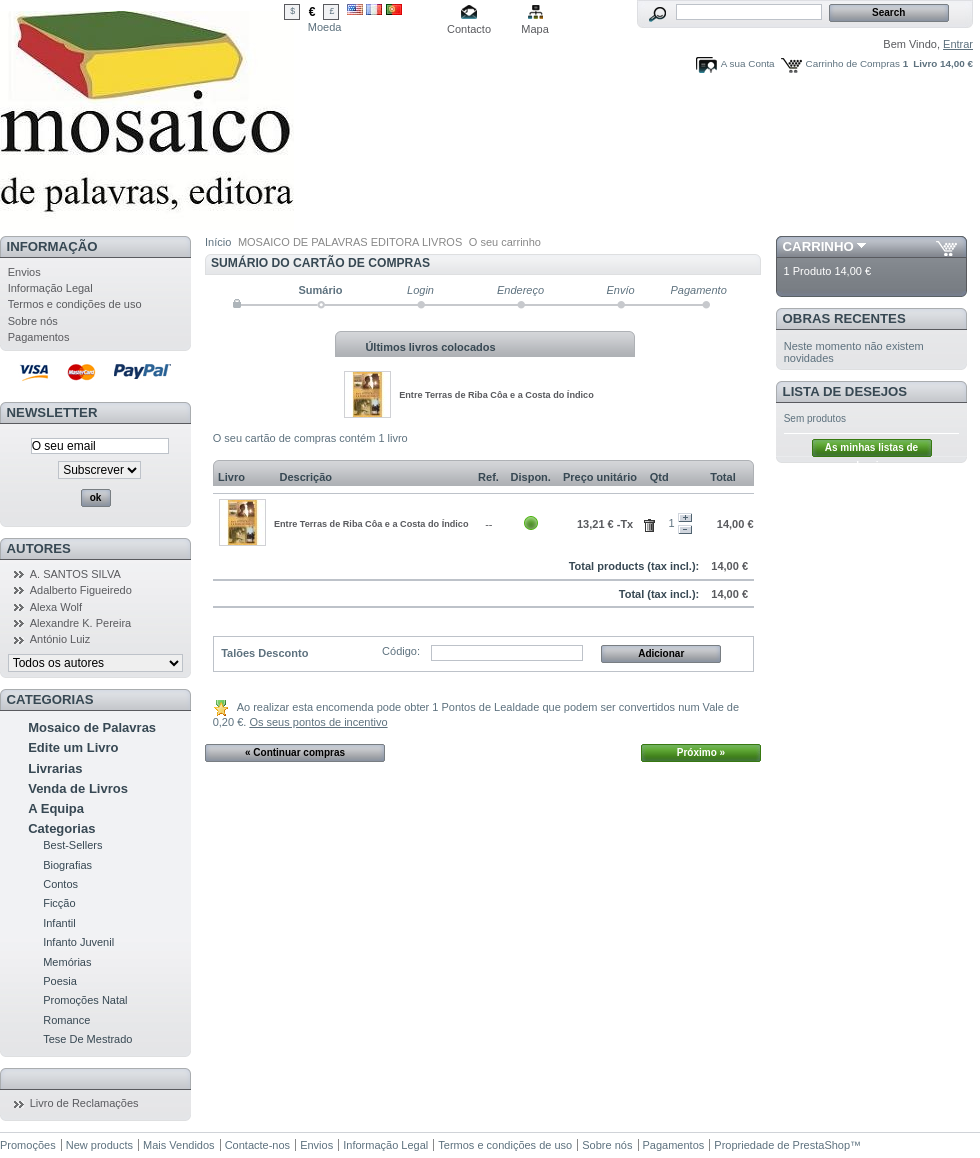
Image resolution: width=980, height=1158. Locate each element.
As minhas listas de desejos (871, 449)
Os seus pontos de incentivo (318, 722)
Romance (66, 1020)
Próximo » (701, 752)
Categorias (61, 828)
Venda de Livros (78, 788)
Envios (24, 272)
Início (218, 242)
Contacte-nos (257, 1145)
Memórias (67, 962)
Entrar (958, 44)
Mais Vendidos (179, 1145)
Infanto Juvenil (78, 942)
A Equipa (56, 808)
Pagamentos (39, 337)
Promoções (28, 1145)
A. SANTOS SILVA (75, 574)
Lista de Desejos (845, 391)
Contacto (469, 29)
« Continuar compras (295, 752)
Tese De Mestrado (87, 1039)
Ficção (59, 903)
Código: (401, 651)
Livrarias (55, 768)
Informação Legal (50, 288)
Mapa (535, 29)
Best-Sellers (72, 845)
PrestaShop (821, 1145)
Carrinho (818, 246)
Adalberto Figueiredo (81, 590)
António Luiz (60, 639)
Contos (60, 884)
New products (99, 1145)
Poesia (60, 981)
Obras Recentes (844, 318)
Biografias (67, 865)
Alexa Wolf (56, 607)
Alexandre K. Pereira (81, 623)
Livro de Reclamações (84, 1103)
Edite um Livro (73, 747)
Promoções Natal (85, 1000)
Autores (39, 548)
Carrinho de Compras (853, 63)
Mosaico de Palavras (92, 727)
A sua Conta (748, 63)
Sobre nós (33, 321)
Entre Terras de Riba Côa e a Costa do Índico (496, 395)
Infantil (59, 923)
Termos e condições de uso (75, 304)
